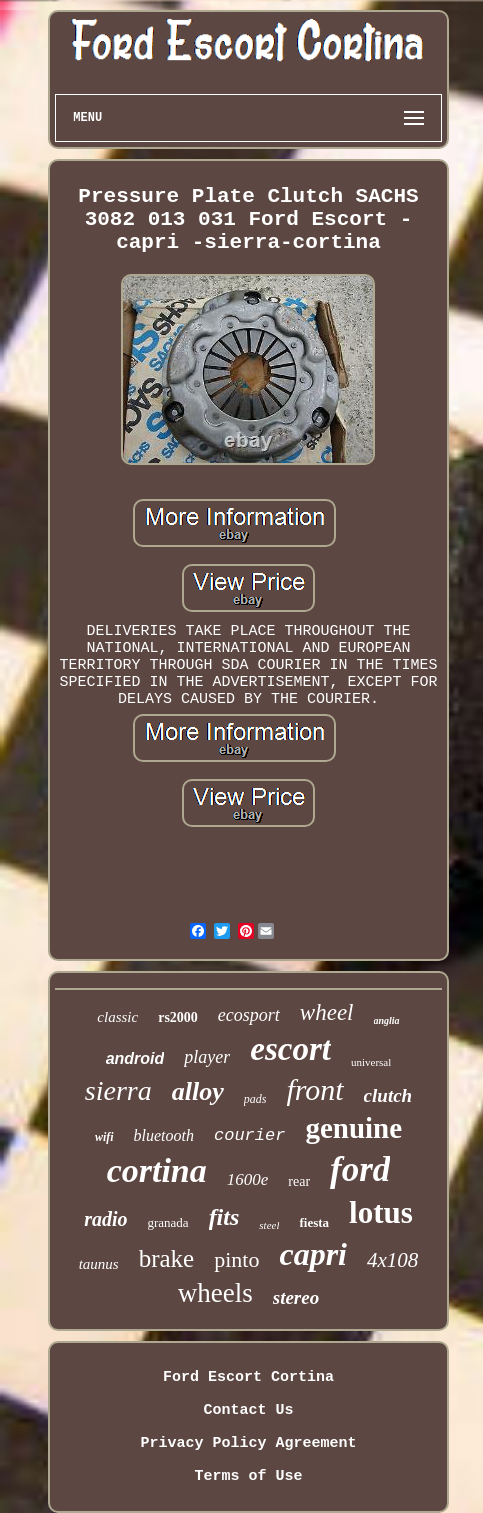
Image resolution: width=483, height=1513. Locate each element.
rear (299, 1181)
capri (313, 1254)
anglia (387, 1020)
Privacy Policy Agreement (248, 1443)
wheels (215, 1293)
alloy (198, 1091)
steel (269, 1225)
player (207, 1057)
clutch (388, 1095)
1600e (248, 1179)
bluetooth (164, 1135)
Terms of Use (248, 1476)
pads (255, 1099)
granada (167, 1222)
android (135, 1058)
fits (224, 1217)
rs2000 (178, 1017)
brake (167, 1258)
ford (360, 1169)
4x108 (392, 1260)
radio (105, 1219)
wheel (327, 1012)
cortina (157, 1170)
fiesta (314, 1222)
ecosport (249, 1015)
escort (290, 1049)
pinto (236, 1259)
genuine (353, 1128)
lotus (381, 1212)
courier (249, 1135)
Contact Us (248, 1410)
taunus (99, 1264)
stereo (296, 1297)
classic (117, 1017)
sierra (118, 1090)
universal (371, 1062)
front (314, 1089)
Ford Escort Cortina (248, 1377)
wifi (104, 1137)
